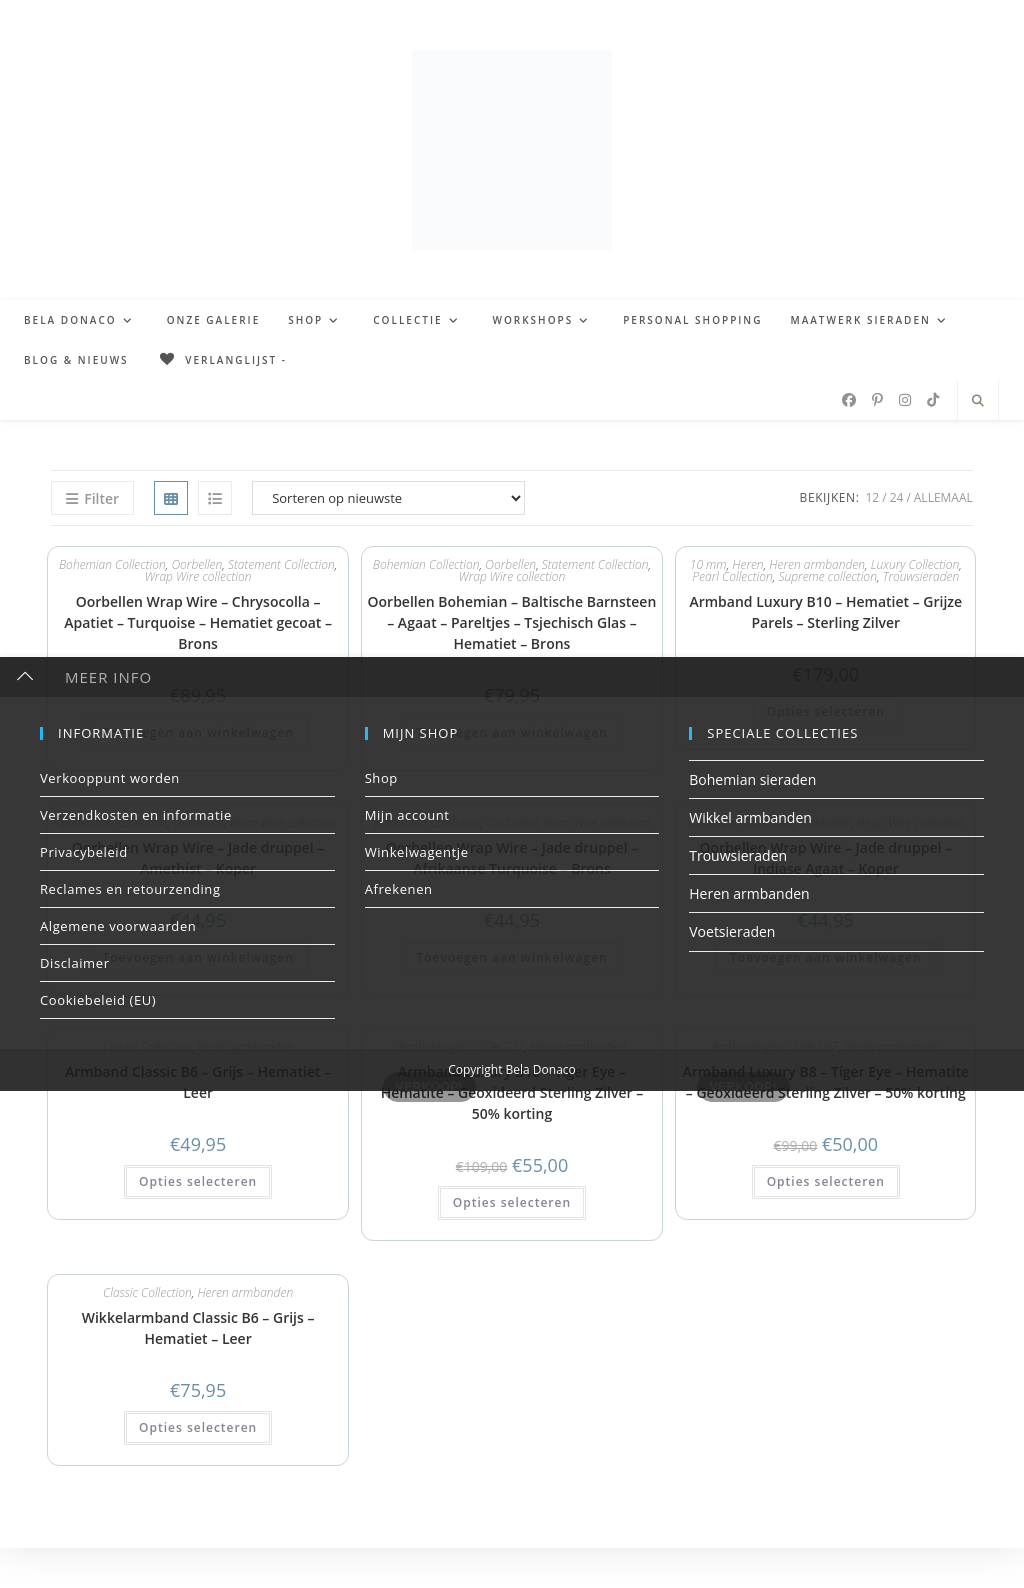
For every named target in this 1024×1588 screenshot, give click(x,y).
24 (897, 497)
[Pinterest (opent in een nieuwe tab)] (877, 400)
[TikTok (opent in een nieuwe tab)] (933, 400)
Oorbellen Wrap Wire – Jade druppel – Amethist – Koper (198, 858)
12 (873, 497)
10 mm (708, 564)
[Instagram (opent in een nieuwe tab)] (905, 400)
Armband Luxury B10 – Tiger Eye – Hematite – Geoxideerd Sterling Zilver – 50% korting (512, 1092)
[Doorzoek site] (978, 401)
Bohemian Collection (112, 564)
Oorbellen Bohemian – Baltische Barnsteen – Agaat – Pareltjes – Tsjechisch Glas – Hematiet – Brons (512, 622)
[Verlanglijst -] (222, 360)
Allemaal (943, 497)
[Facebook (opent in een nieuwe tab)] (849, 400)
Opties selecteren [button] (826, 711)
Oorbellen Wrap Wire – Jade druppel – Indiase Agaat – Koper (826, 858)
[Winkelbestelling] (388, 498)
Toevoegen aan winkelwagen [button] (197, 732)
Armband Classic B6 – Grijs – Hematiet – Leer (198, 1082)
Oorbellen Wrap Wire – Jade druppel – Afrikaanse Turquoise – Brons (512, 858)
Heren (747, 564)
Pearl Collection (732, 576)
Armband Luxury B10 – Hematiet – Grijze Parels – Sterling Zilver (825, 612)
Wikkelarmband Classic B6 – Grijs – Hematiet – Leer (198, 1328)
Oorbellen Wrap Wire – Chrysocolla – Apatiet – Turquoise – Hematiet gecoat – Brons (198, 622)
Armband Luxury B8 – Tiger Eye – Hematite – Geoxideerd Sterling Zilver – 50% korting (825, 1082)
